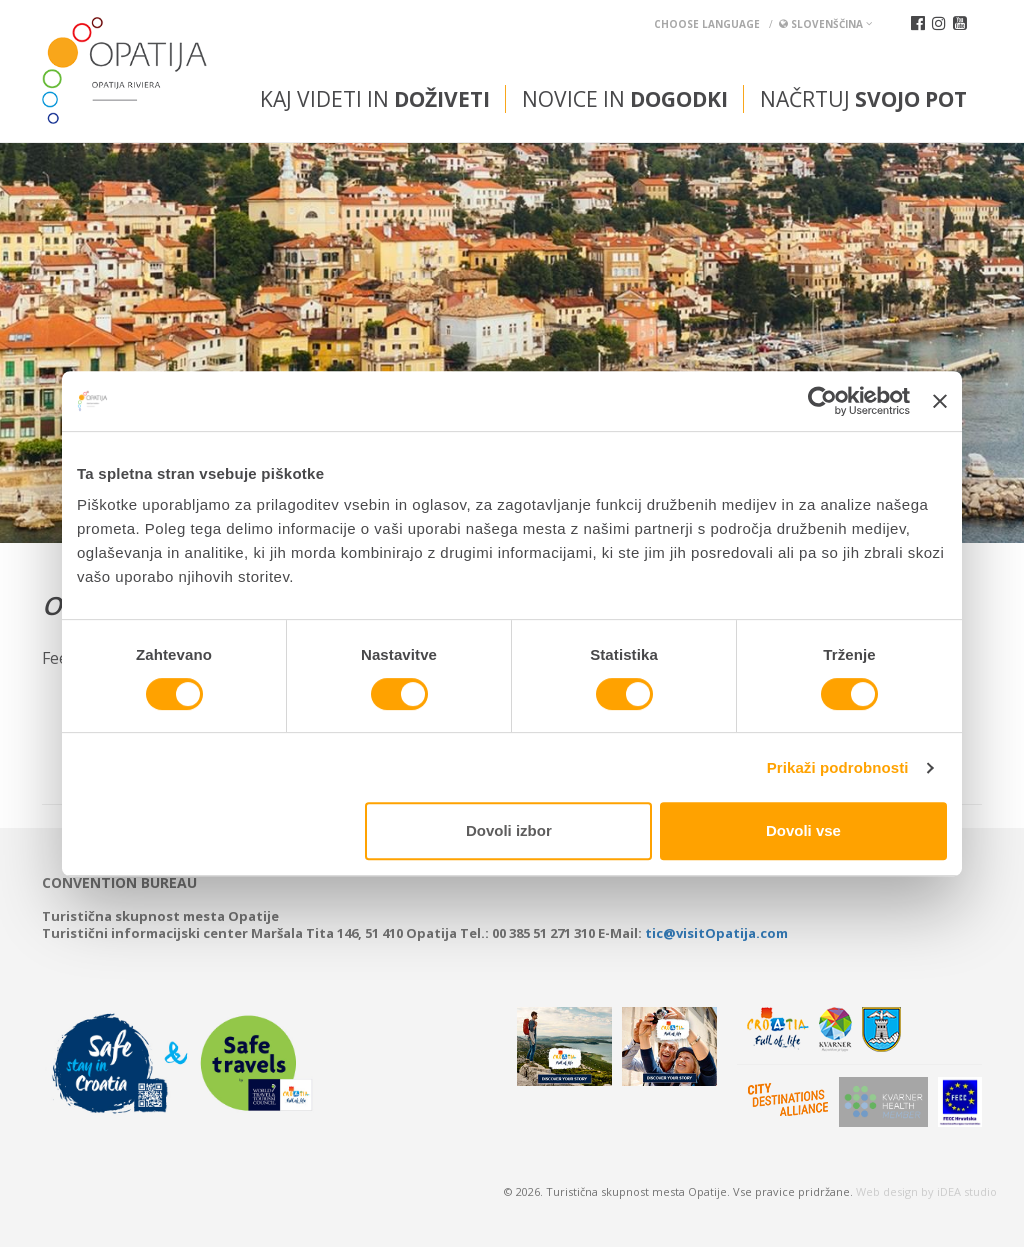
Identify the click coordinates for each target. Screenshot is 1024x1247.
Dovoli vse (803, 830)
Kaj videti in (375, 99)
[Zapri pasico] (940, 401)
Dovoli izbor (509, 830)
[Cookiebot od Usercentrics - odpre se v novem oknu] (822, 401)
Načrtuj (863, 99)
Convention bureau (119, 883)
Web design (887, 1191)
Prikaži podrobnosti (838, 767)
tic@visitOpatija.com (716, 933)
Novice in (625, 99)
